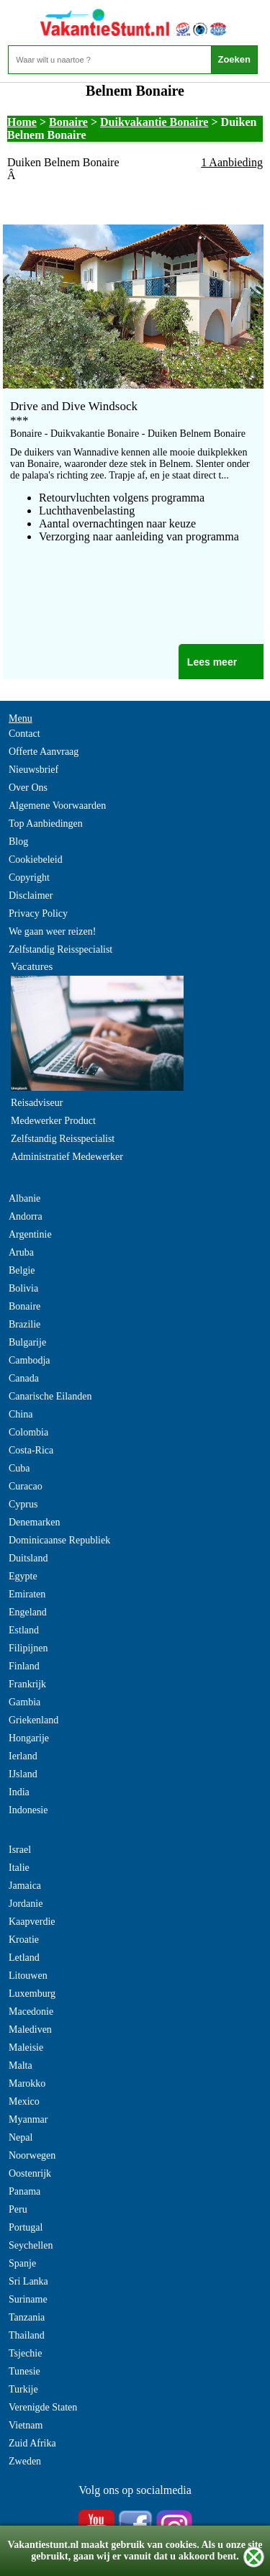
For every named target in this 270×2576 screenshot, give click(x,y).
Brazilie (24, 1324)
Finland (24, 1666)
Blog (18, 841)
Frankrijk (27, 1684)
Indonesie (28, 1810)
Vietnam (25, 2425)
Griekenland (33, 1720)
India (19, 1792)
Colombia (28, 1432)
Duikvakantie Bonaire (154, 122)
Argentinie (30, 1234)
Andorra (25, 1216)
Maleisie (26, 2047)
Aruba (21, 1252)
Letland (24, 1957)
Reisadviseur (37, 1102)
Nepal (20, 2137)
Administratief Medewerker (67, 1156)
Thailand (27, 2335)
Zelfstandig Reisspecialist (60, 949)
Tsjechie (25, 2353)
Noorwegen (32, 2155)
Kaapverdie (32, 1921)
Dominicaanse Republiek (59, 1540)
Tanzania (27, 2317)
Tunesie (24, 2371)
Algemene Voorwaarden (57, 805)
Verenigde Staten (43, 2407)
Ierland (23, 1756)
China (20, 1414)
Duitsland (28, 1558)
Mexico (24, 2101)
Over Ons (28, 787)
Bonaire (68, 122)
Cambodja (29, 1360)
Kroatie (24, 1939)
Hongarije (29, 1738)
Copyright (29, 877)
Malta (20, 2065)
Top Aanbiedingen (46, 823)
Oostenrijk (30, 2173)
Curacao (25, 1486)
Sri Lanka (28, 2281)
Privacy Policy (38, 913)
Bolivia (23, 1288)
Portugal (25, 2227)
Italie (19, 1867)
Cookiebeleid (36, 859)
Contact (24, 733)
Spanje (22, 2263)
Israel (20, 1849)
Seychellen (31, 2245)
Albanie (24, 1198)
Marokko (27, 2083)
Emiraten (27, 1594)
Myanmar (28, 2119)
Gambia (24, 1702)
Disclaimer (31, 895)
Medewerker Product (53, 1120)
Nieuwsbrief (33, 769)
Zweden (25, 2461)
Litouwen (28, 1975)
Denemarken (34, 1522)
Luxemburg (32, 1993)
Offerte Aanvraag (43, 751)
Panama (24, 2191)
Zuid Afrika (32, 2443)
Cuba (19, 1468)
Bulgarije (27, 1342)
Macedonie (31, 2011)
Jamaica (25, 1885)
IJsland (23, 1774)
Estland (24, 1630)
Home (22, 122)
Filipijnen (28, 1648)
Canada (24, 1378)
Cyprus (23, 1504)
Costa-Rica (31, 1450)
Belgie (22, 1270)
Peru (18, 2209)
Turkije (23, 2389)
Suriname (28, 2299)
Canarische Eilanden (50, 1396)
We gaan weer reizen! (52, 931)
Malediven (30, 2029)
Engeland (28, 1612)
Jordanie (25, 1903)
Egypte (23, 1576)
